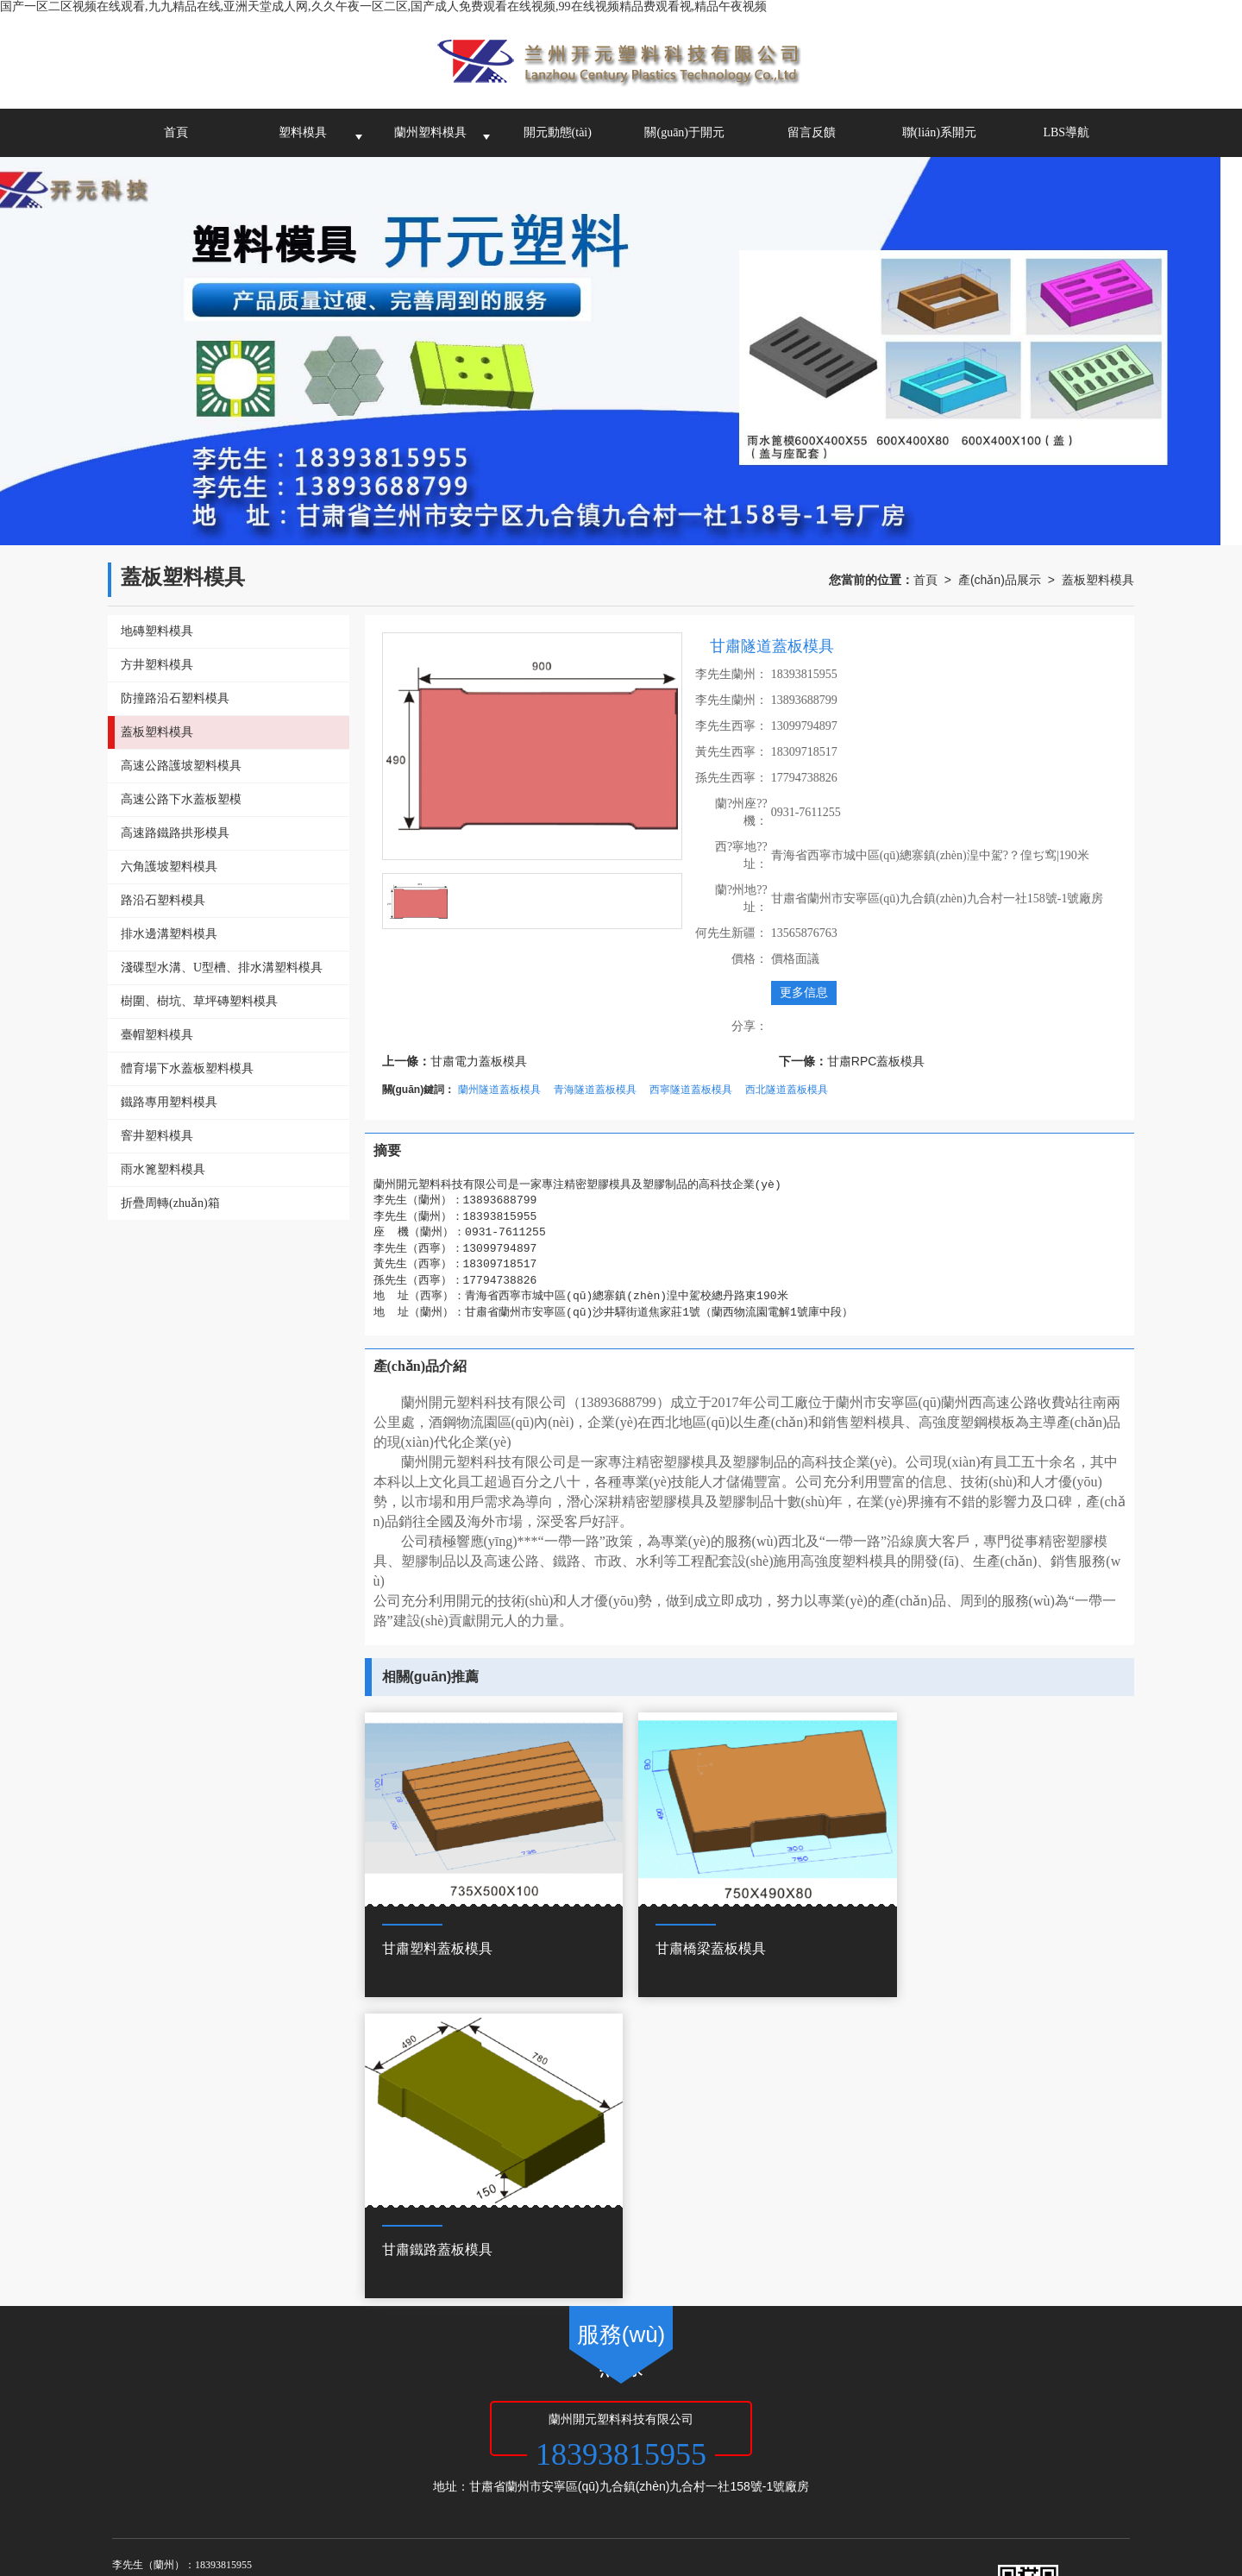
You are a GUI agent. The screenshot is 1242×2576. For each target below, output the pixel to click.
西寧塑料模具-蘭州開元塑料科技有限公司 (573, 2428)
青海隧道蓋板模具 (595, 1090)
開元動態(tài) (558, 132)
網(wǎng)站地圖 (531, 2411)
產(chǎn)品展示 (999, 580)
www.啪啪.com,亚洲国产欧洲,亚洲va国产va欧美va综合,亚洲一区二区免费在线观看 (903, 2550)
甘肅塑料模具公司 (321, 2428)
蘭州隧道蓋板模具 (499, 1090)
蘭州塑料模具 (430, 132)
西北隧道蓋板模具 (786, 1090)
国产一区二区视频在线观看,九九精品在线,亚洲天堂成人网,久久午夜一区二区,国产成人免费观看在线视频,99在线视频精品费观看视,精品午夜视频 (383, 6)
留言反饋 (811, 132)
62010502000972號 (205, 2446)
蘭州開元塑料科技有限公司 (304, 2411)
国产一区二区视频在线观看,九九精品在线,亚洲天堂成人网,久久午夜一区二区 (204, 2498)
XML (589, 2411)
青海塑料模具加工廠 (420, 2428)
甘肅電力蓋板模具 (478, 1061)
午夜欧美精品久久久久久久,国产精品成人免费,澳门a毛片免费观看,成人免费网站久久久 (447, 2550)
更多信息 (804, 992)
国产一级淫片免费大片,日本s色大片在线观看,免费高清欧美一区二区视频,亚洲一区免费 (571, 2516)
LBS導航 (1066, 132)
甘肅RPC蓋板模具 (876, 1061)
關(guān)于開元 (684, 132)
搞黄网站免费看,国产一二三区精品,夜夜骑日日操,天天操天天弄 (168, 2516)
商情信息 (633, 2411)
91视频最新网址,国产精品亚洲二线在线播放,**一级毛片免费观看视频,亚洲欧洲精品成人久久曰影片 (806, 2533)
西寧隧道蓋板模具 (690, 1090)
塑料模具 (303, 132)
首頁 (176, 132)
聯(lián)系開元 (939, 132)
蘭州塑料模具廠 (233, 2428)
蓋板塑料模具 (1098, 580)
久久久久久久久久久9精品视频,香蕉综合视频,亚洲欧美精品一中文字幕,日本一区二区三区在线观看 (277, 2533)
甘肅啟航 (463, 2411)
